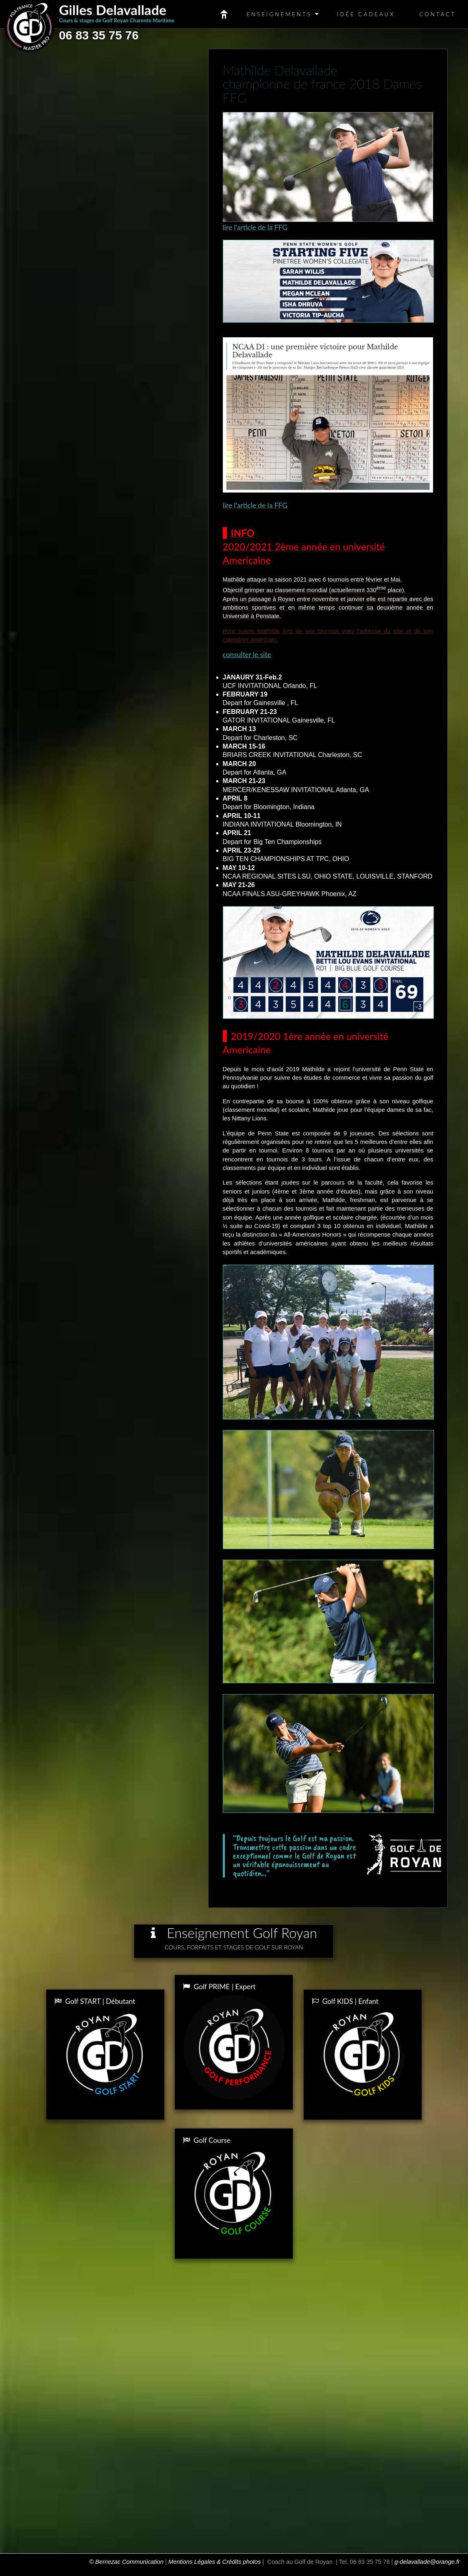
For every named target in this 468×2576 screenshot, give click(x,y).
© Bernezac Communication (126, 2562)
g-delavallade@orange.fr (427, 2562)
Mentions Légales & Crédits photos (214, 2562)
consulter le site (247, 654)
